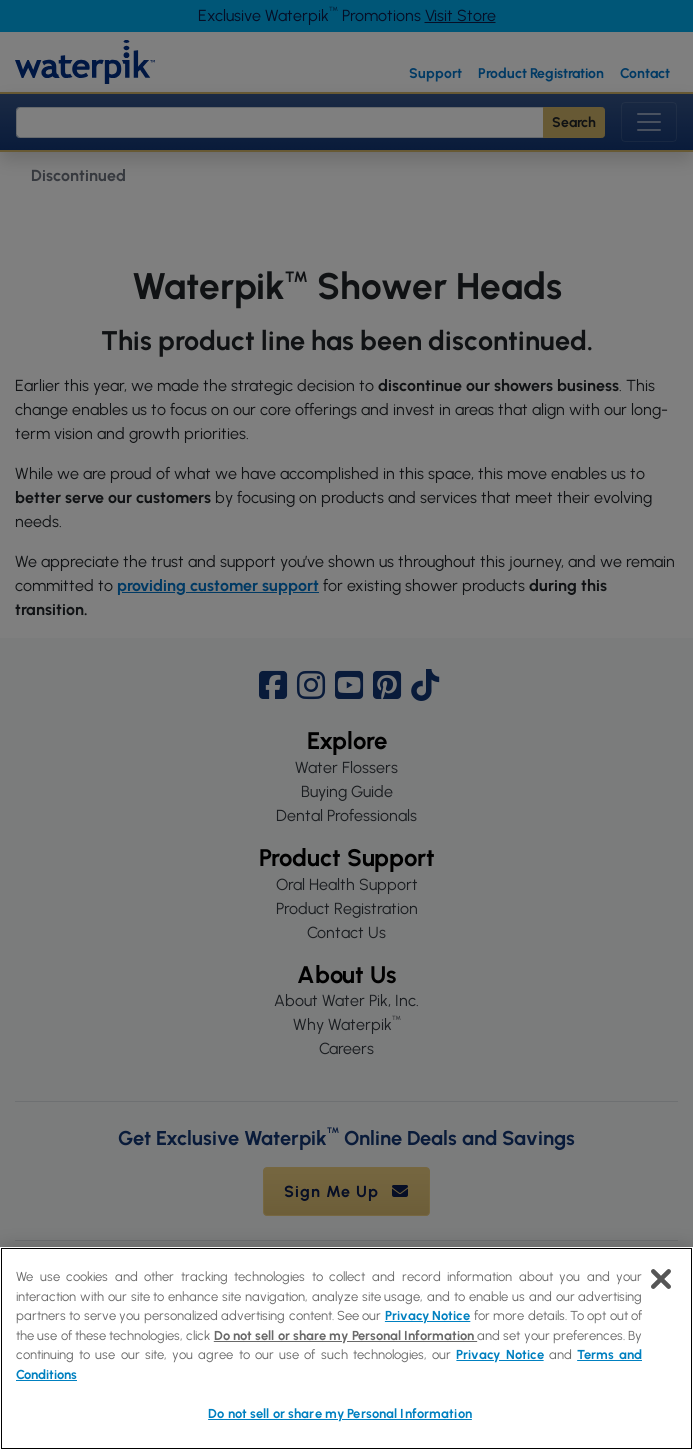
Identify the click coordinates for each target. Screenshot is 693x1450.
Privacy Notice (427, 1315)
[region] (346, 1348)
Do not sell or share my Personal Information (345, 1335)
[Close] (661, 1279)
